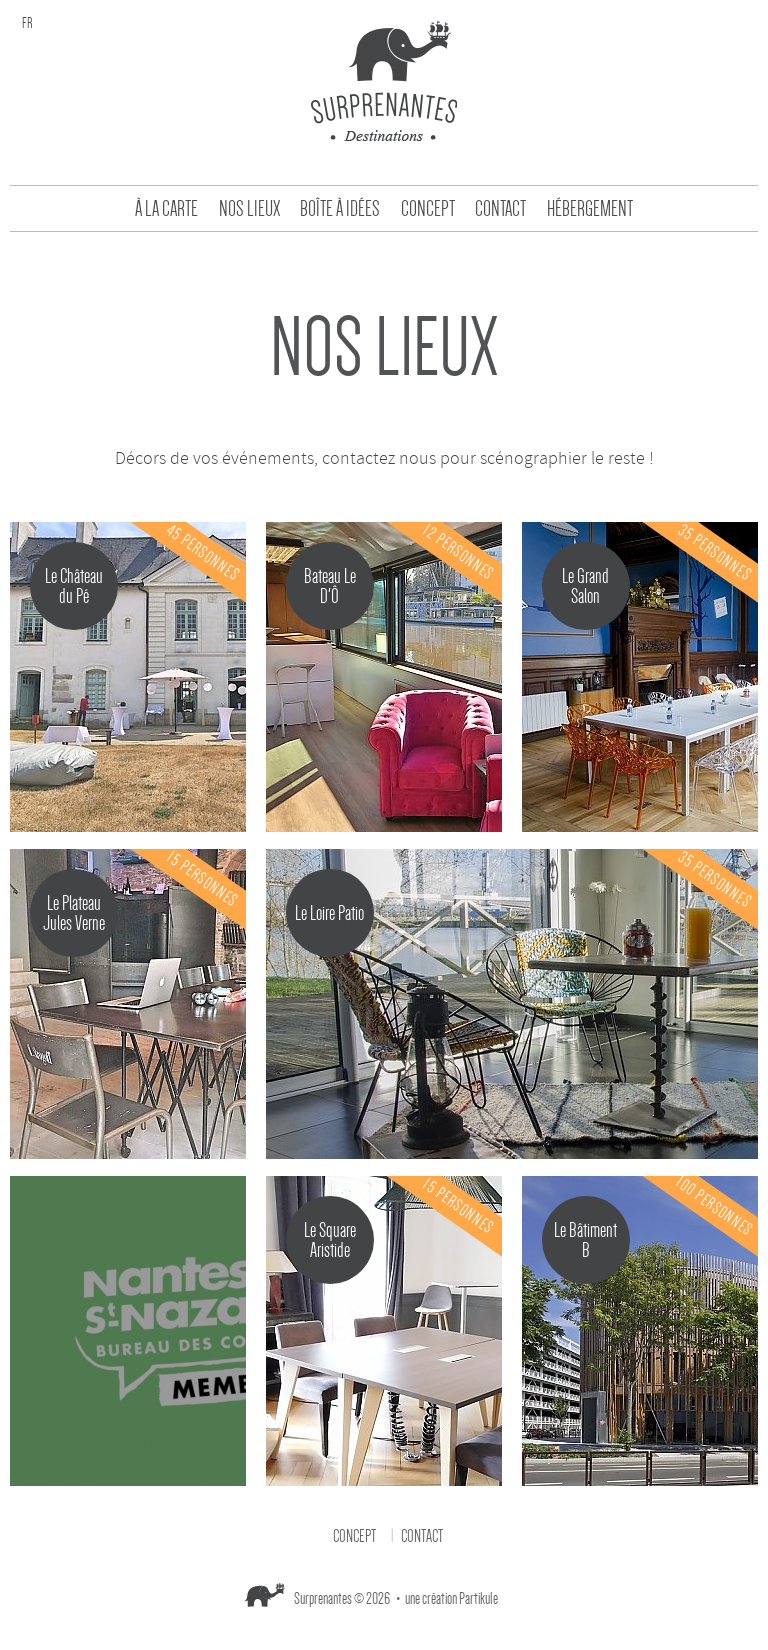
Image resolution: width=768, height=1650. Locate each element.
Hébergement (590, 209)
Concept (428, 209)
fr (27, 23)
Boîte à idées (340, 209)
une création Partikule (451, 1599)
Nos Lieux (249, 209)
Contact (500, 209)
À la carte (166, 209)
